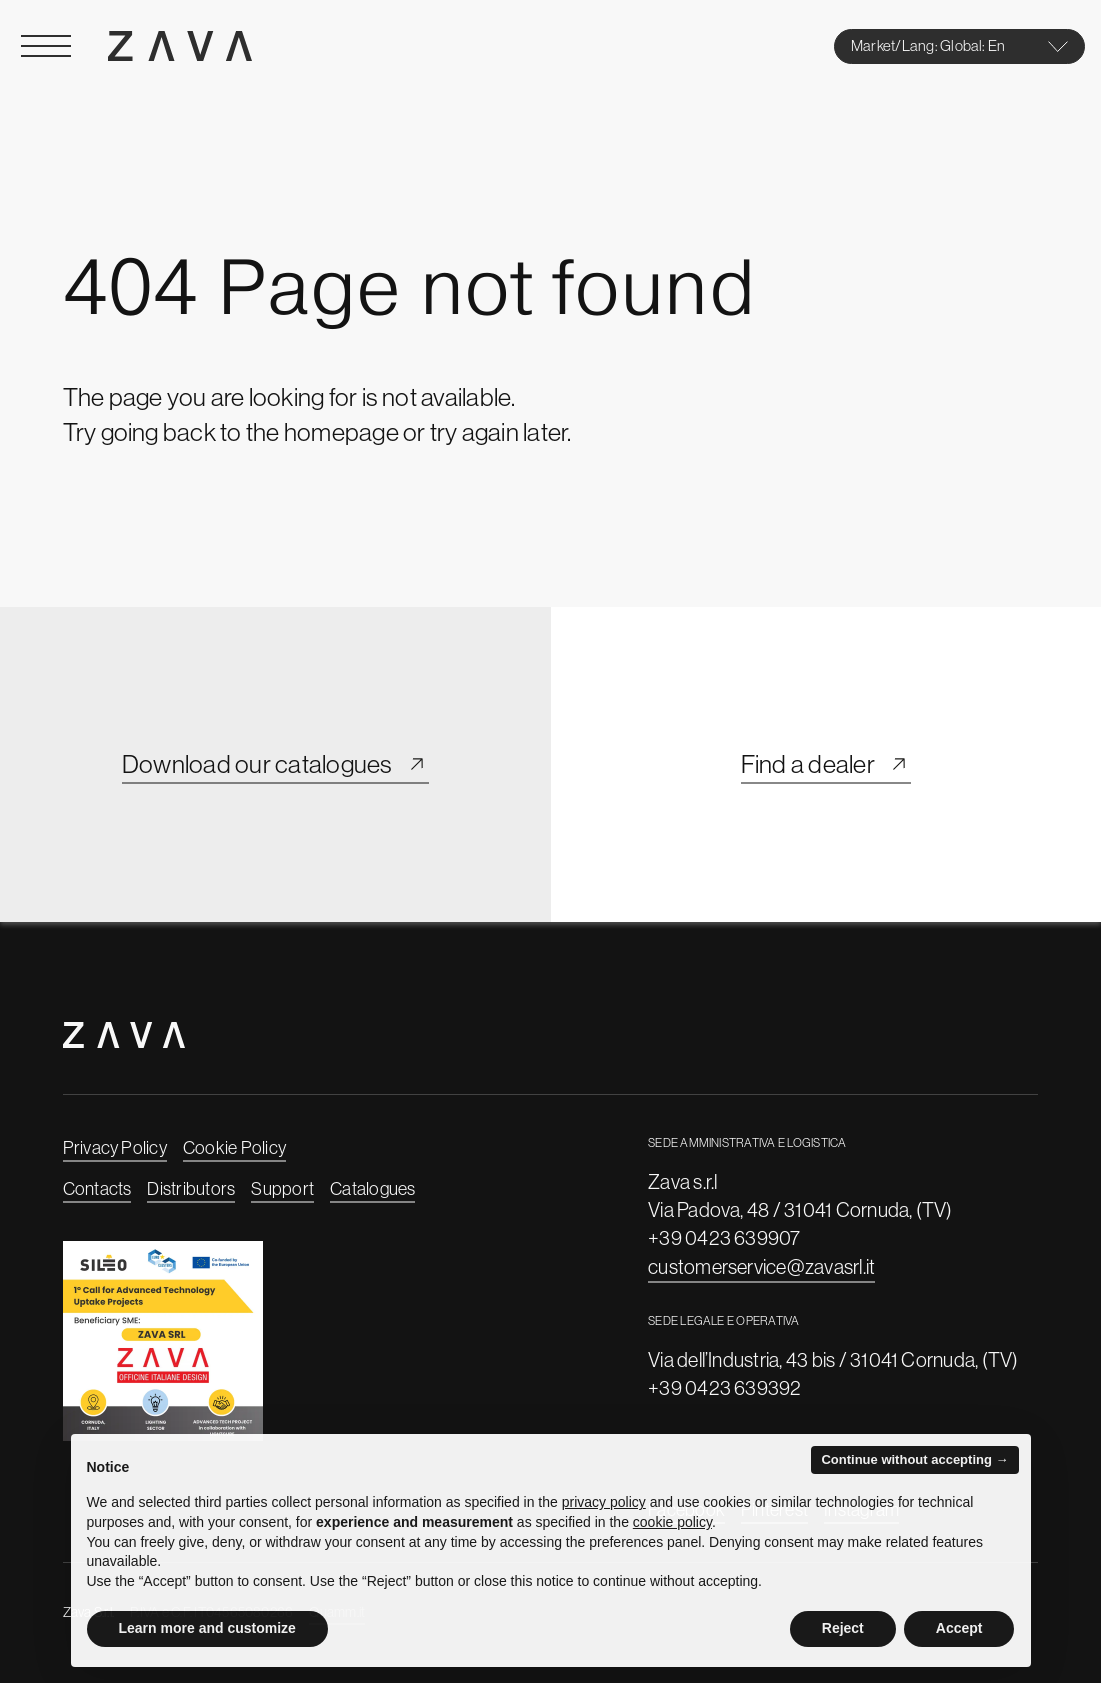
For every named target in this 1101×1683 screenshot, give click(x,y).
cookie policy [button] (672, 1522)
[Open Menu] (46, 46)
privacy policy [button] (604, 1502)
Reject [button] (843, 1628)
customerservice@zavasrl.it (761, 1266)
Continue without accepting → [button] (914, 1459)
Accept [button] (959, 1628)
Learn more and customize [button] (207, 1628)
